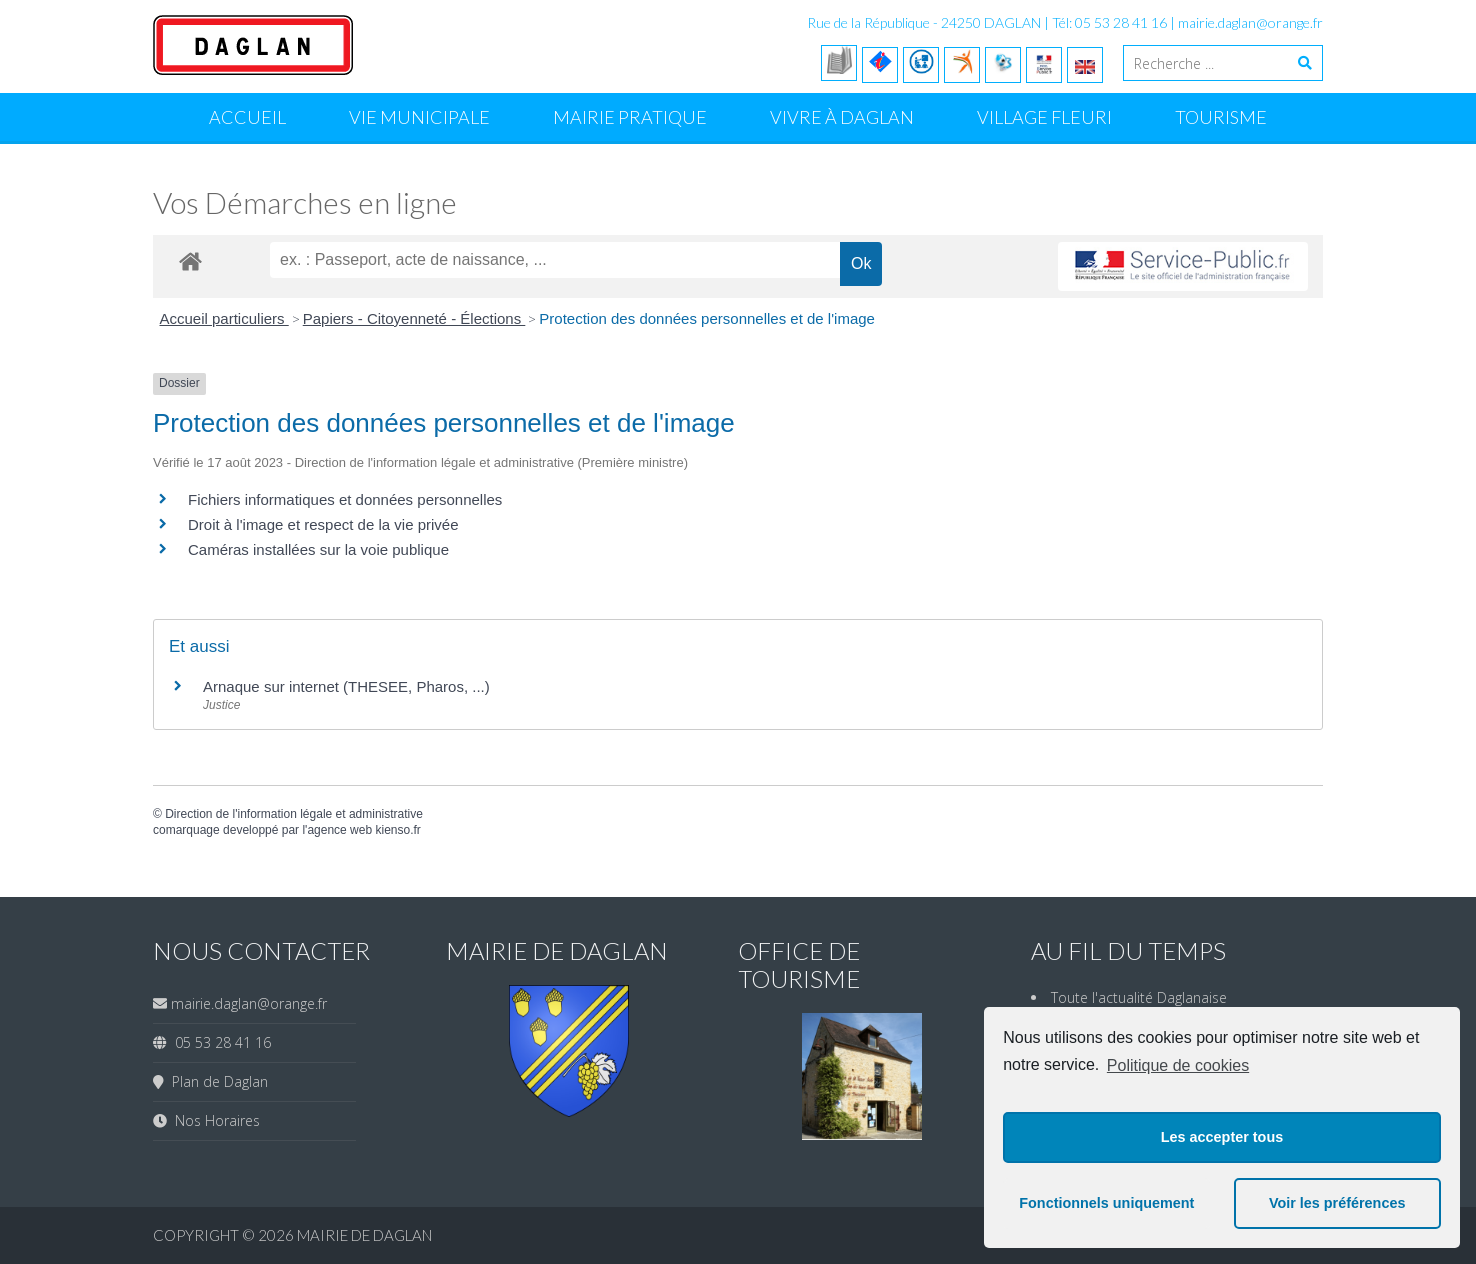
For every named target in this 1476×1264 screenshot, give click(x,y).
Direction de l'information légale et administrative (294, 814)
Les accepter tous (1222, 1137)
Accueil (247, 117)
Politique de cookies (1178, 1065)
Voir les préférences (1337, 1203)
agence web (339, 830)
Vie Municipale (419, 117)
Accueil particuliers (224, 318)
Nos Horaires (213, 1120)
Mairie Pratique (630, 117)
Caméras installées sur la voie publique (318, 549)
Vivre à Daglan (842, 117)
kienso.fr (397, 830)
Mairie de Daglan (364, 1235)
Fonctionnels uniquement (1106, 1203)
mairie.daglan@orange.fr (1250, 22)
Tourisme (1221, 117)
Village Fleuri (1044, 117)
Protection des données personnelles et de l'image (707, 318)
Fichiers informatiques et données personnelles (345, 499)
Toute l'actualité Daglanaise (1139, 997)
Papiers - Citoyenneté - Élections (414, 318)
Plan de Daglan (216, 1081)
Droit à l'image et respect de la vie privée (323, 524)
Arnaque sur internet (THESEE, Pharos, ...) (346, 686)
